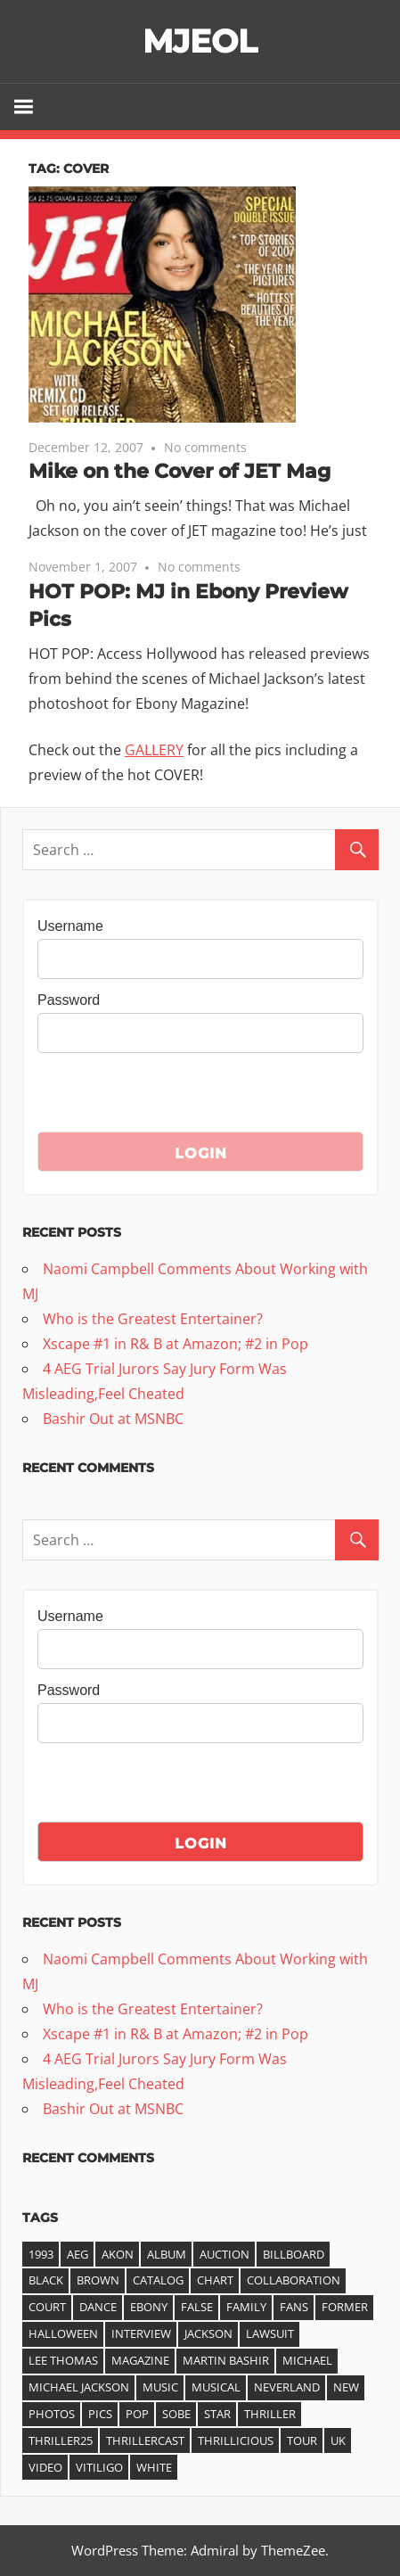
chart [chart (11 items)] (215, 2280)
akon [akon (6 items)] (118, 2254)
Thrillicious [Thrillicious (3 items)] (235, 2440)
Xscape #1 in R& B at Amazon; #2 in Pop (175, 1344)
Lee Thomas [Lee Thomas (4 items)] (63, 2360)
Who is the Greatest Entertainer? (153, 1319)
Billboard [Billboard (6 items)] (293, 2254)
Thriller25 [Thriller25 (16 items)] (61, 2440)
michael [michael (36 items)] (307, 2360)
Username (70, 926)
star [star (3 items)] (217, 2414)
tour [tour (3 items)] (302, 2440)
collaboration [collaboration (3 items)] (293, 2280)
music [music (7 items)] (160, 2387)
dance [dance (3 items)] (98, 2307)
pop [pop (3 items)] (137, 2414)
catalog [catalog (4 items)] (158, 2280)
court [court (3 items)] (47, 2307)
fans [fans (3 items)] (294, 2307)
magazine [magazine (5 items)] (140, 2360)
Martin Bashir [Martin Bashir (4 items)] (226, 2360)
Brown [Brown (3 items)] (98, 2280)
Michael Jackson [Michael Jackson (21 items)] (79, 2387)
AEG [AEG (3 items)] (77, 2254)
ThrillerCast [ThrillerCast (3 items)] (145, 2440)
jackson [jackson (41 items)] (208, 2333)
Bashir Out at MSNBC (113, 1418)
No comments (205, 447)
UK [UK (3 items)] (338, 2440)
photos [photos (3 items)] (52, 2414)
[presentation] (172, 1097)
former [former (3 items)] (345, 2307)
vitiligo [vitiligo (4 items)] (99, 2467)
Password (68, 1000)
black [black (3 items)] (46, 2280)
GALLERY (154, 750)
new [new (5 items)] (346, 2387)
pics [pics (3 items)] (100, 2414)
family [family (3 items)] (246, 2307)
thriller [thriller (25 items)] (270, 2414)
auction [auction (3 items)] (224, 2254)
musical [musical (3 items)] (216, 2387)
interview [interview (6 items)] (141, 2333)
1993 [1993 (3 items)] (41, 2254)
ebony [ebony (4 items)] (148, 2307)
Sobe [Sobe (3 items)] (176, 2414)
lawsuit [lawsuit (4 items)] (270, 2333)
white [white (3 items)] (154, 2467)
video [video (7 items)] (45, 2467)
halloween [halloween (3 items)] (63, 2333)
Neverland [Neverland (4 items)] (287, 2387)
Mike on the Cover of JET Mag (180, 471)
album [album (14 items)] (166, 2254)
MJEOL (200, 41)
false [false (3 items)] (197, 2307)
